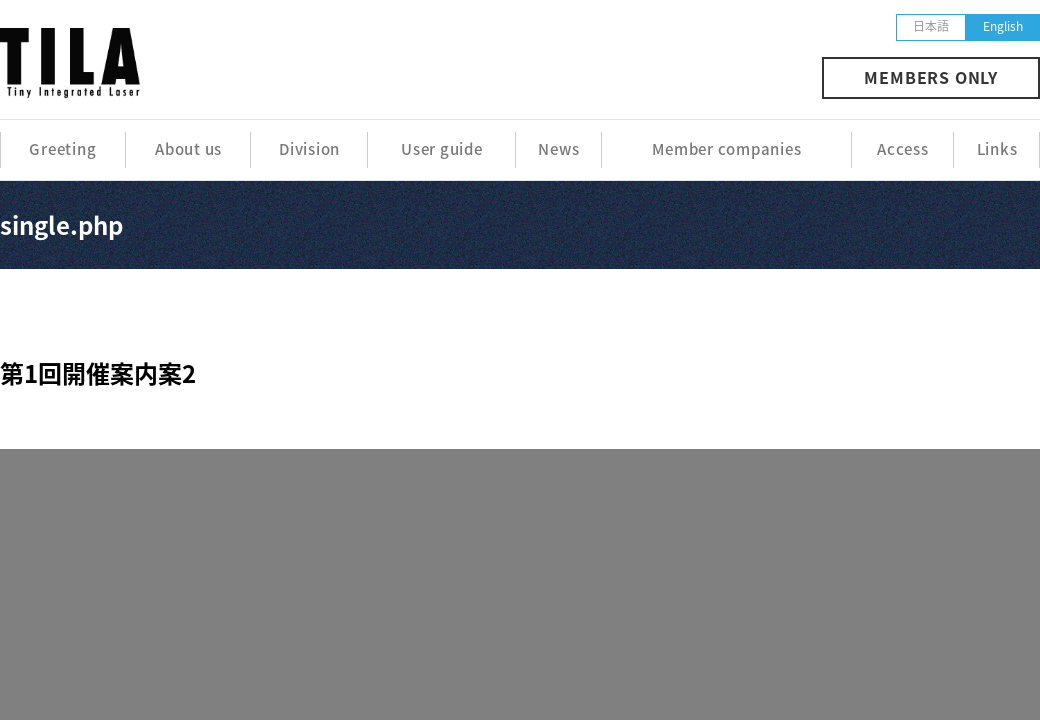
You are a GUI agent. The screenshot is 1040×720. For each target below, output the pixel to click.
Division (309, 149)
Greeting (62, 149)
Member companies (726, 149)
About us (188, 149)
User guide (442, 149)
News (558, 149)
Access (903, 149)
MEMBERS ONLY (931, 77)
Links (997, 149)
